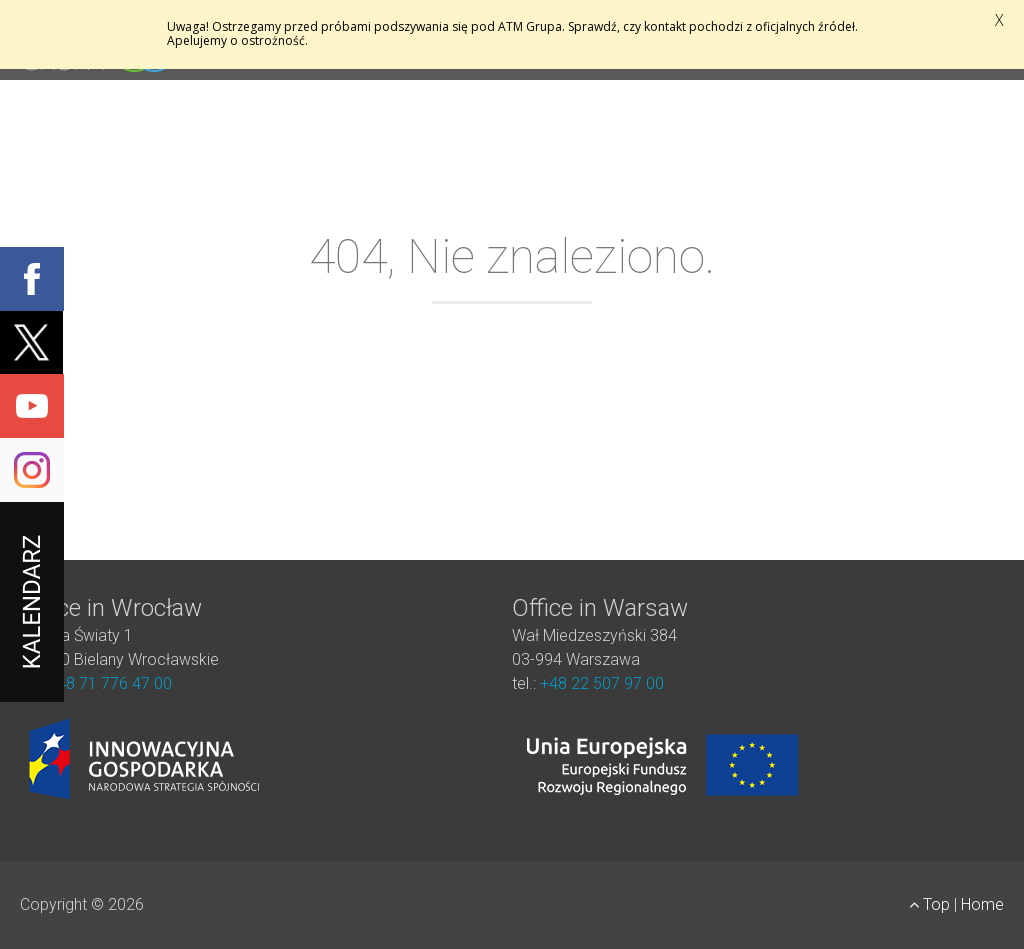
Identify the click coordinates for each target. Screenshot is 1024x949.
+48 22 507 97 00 (602, 683)
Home (982, 904)
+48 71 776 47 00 (110, 683)
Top (931, 904)
